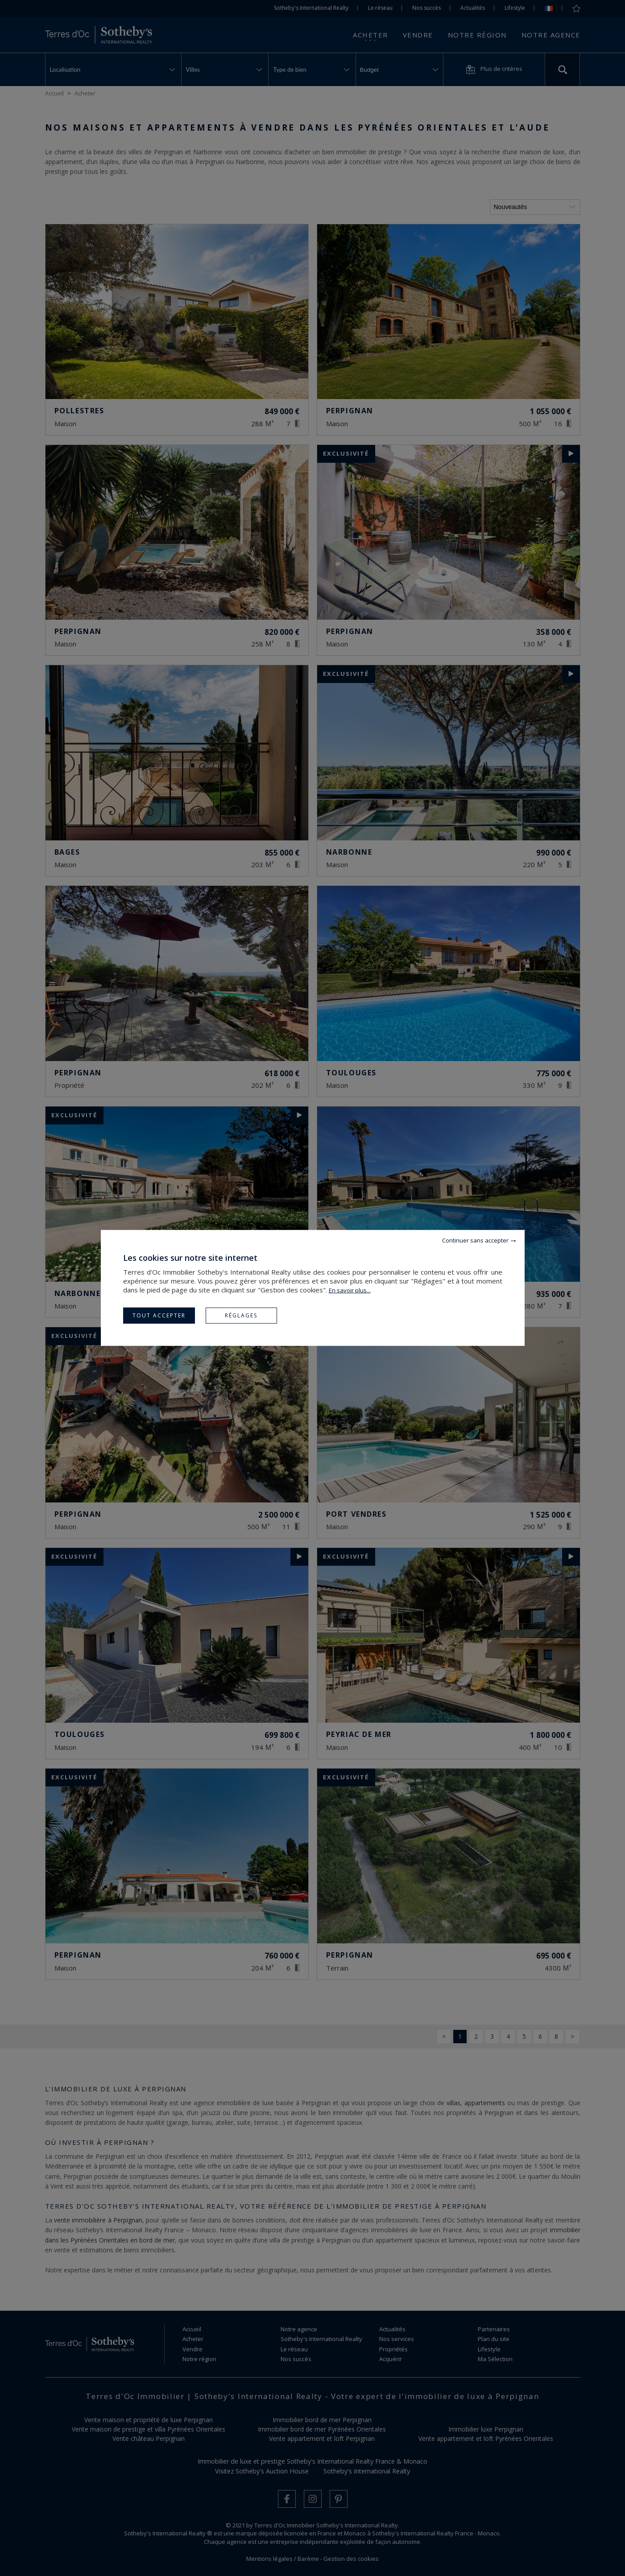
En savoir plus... (350, 1290)
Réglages (241, 1315)
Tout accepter (159, 1315)
